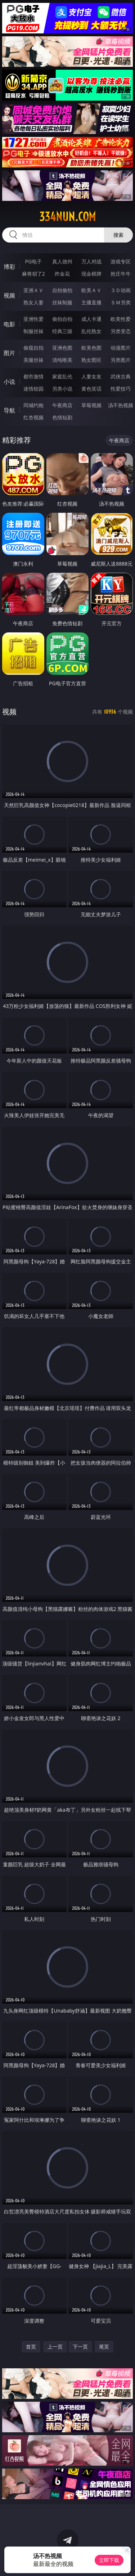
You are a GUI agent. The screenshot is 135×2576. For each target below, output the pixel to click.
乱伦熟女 (91, 331)
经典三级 (62, 331)
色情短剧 (62, 417)
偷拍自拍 (62, 318)
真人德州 (62, 261)
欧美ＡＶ (91, 290)
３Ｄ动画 (121, 290)
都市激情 (33, 376)
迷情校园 (33, 388)
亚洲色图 (62, 347)
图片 (9, 353)
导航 (9, 410)
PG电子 (33, 261)
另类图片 (121, 359)
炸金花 (62, 273)
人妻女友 (91, 376)
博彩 (9, 267)
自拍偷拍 (62, 290)
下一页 (80, 2346)
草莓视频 (91, 405)
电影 (9, 324)
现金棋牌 (91, 273)
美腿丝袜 (33, 359)
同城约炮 (33, 405)
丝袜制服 (62, 302)
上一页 (55, 2346)
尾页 (104, 2346)
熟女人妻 (33, 302)
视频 (9, 295)
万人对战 (91, 261)
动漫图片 (121, 347)
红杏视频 (33, 417)
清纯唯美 (62, 359)
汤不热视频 (120, 405)
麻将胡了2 (33, 273)
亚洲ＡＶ (33, 290)
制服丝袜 (33, 331)
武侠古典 (121, 376)
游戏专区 (121, 261)
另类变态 (121, 331)
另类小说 (62, 388)
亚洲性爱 (33, 318)
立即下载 (109, 2560)
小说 (9, 382)
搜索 (118, 234)
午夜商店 (62, 405)
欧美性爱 (121, 318)
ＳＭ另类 (121, 302)
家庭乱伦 (62, 376)
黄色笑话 (91, 388)
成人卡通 (91, 318)
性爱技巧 (121, 388)
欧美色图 (91, 347)
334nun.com (67, 216)
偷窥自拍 (33, 347)
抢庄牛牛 (121, 273)
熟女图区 (91, 359)
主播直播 (91, 302)
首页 (31, 2346)
